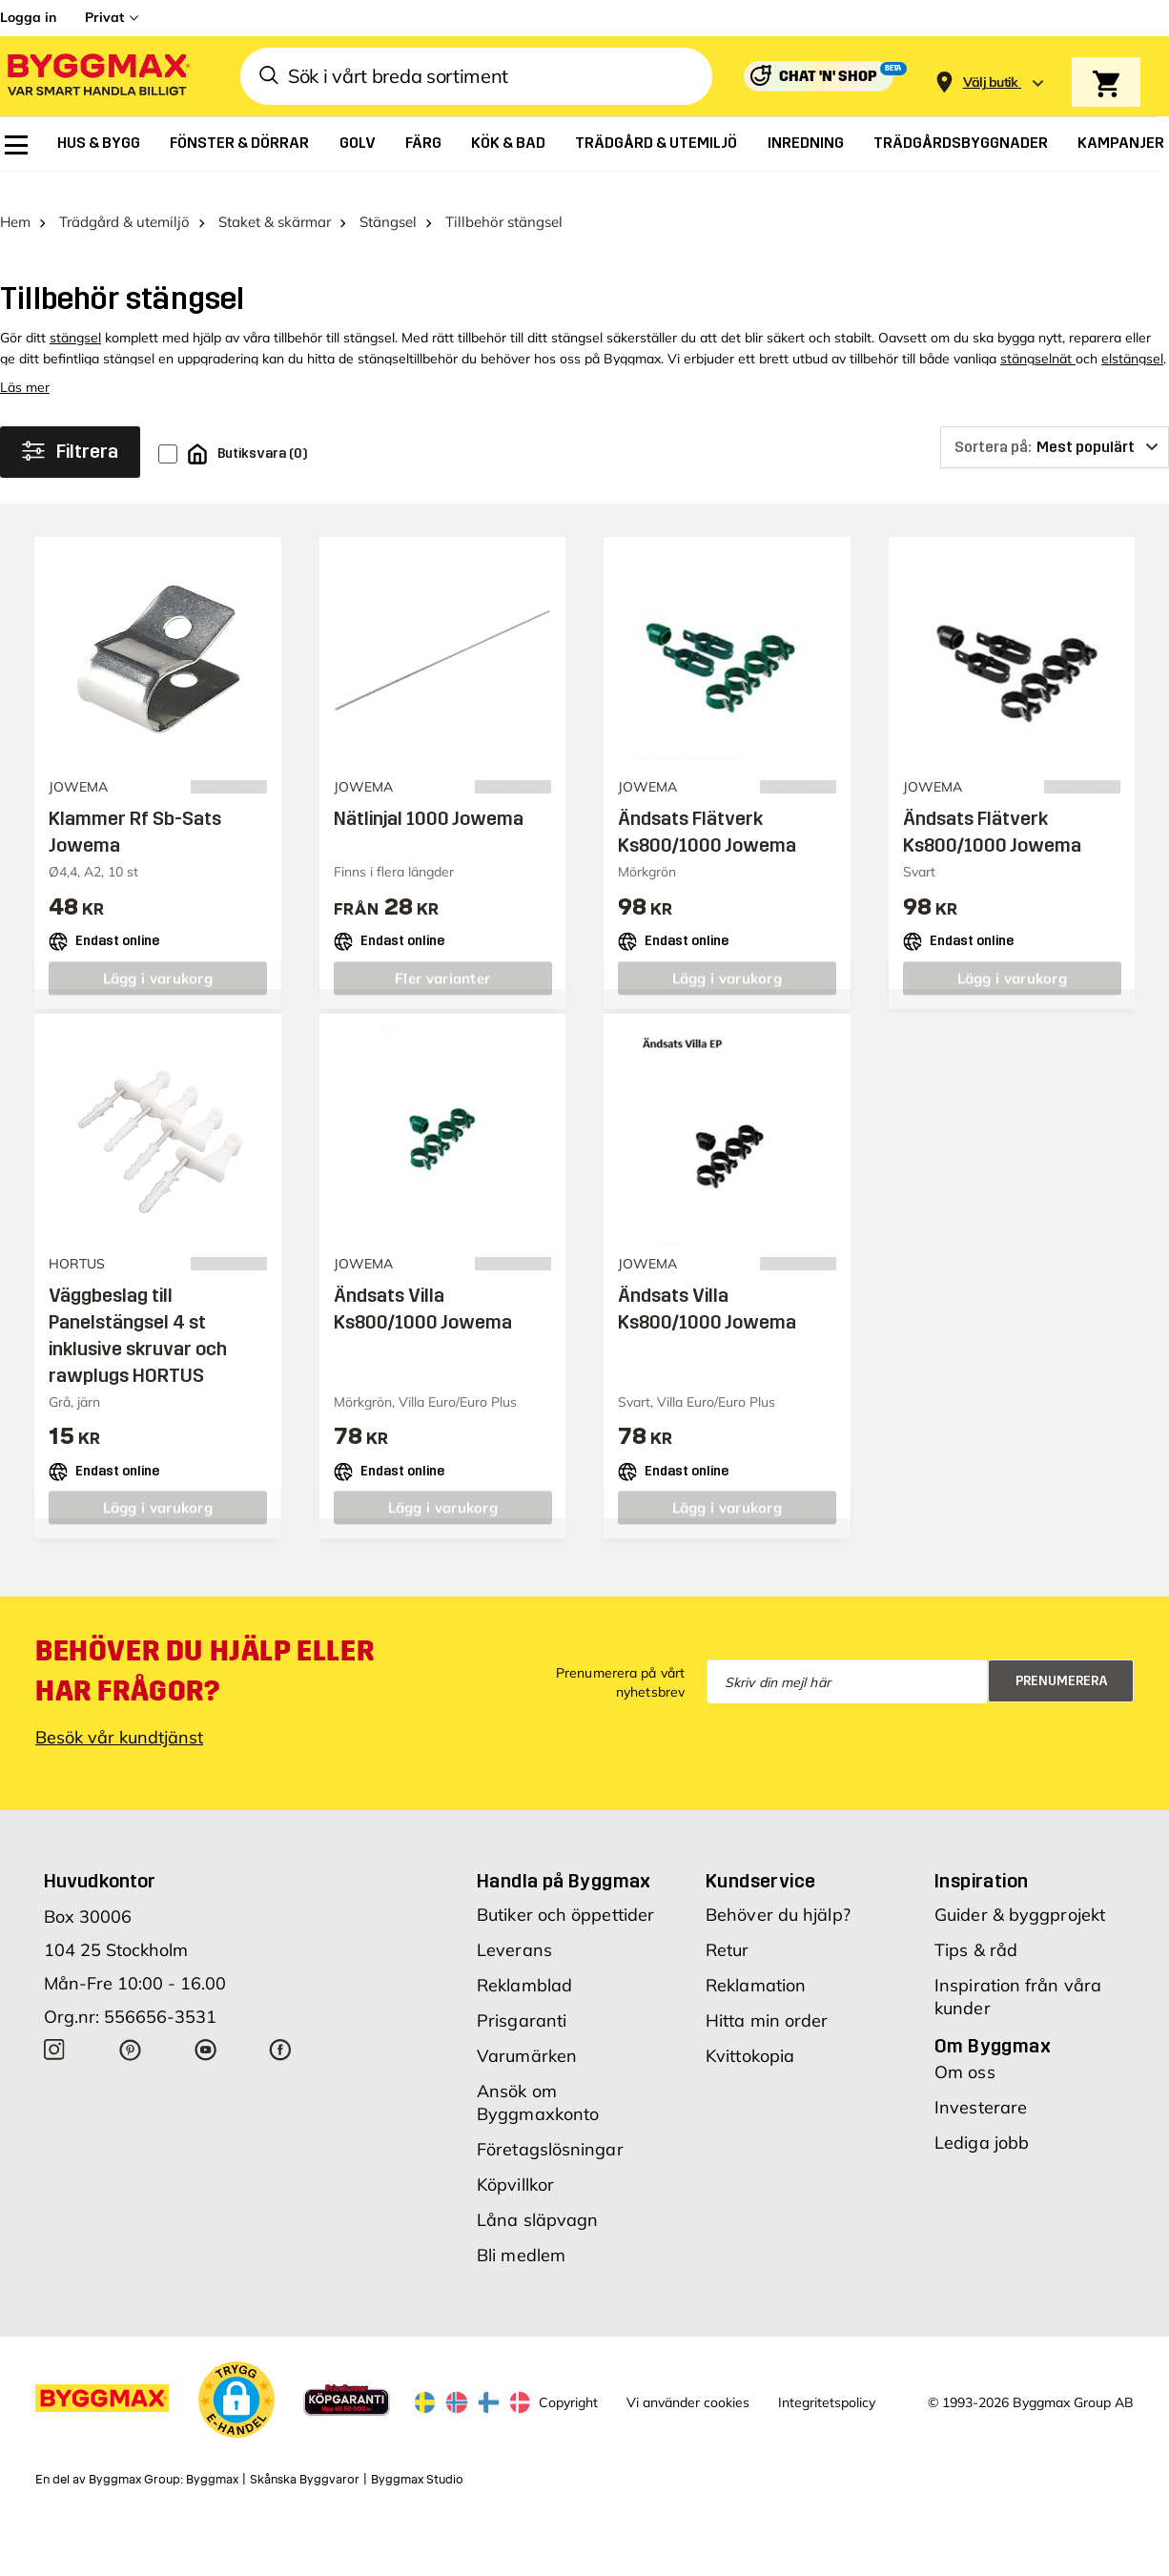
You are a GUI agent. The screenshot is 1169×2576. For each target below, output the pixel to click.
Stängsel (388, 197)
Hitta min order (767, 1996)
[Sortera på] (1054, 422)
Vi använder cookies (687, 2377)
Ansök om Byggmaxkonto (538, 2077)
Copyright (568, 2377)
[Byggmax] (97, 77)
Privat (104, 17)
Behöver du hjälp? (778, 1890)
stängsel (75, 312)
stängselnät (1038, 333)
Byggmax (212, 2455)
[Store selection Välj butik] (990, 82)
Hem (15, 197)
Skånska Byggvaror (304, 2455)
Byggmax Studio (417, 2455)
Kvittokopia (750, 2031)
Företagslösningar (550, 2124)
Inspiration (981, 1855)
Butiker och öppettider (565, 1890)
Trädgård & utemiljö (124, 197)
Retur (727, 1925)
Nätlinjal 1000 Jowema (428, 793)
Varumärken (527, 2031)
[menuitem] (16, 145)
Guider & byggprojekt (1019, 1890)
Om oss (964, 2047)
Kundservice (760, 1855)
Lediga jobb (981, 2118)
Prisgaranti (521, 1996)
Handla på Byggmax (564, 1855)
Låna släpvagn (537, 2195)
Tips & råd (975, 1925)
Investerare (980, 2082)
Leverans (514, 1925)
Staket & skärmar (274, 197)
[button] (236, 2375)
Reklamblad (524, 1960)
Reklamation (756, 1960)
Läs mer (25, 362)
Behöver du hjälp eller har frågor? (204, 1646)
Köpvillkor (515, 2160)
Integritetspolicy (826, 2377)
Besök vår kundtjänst (119, 1712)
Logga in (28, 17)
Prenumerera (1061, 1656)
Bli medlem (521, 2230)
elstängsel (1132, 333)
